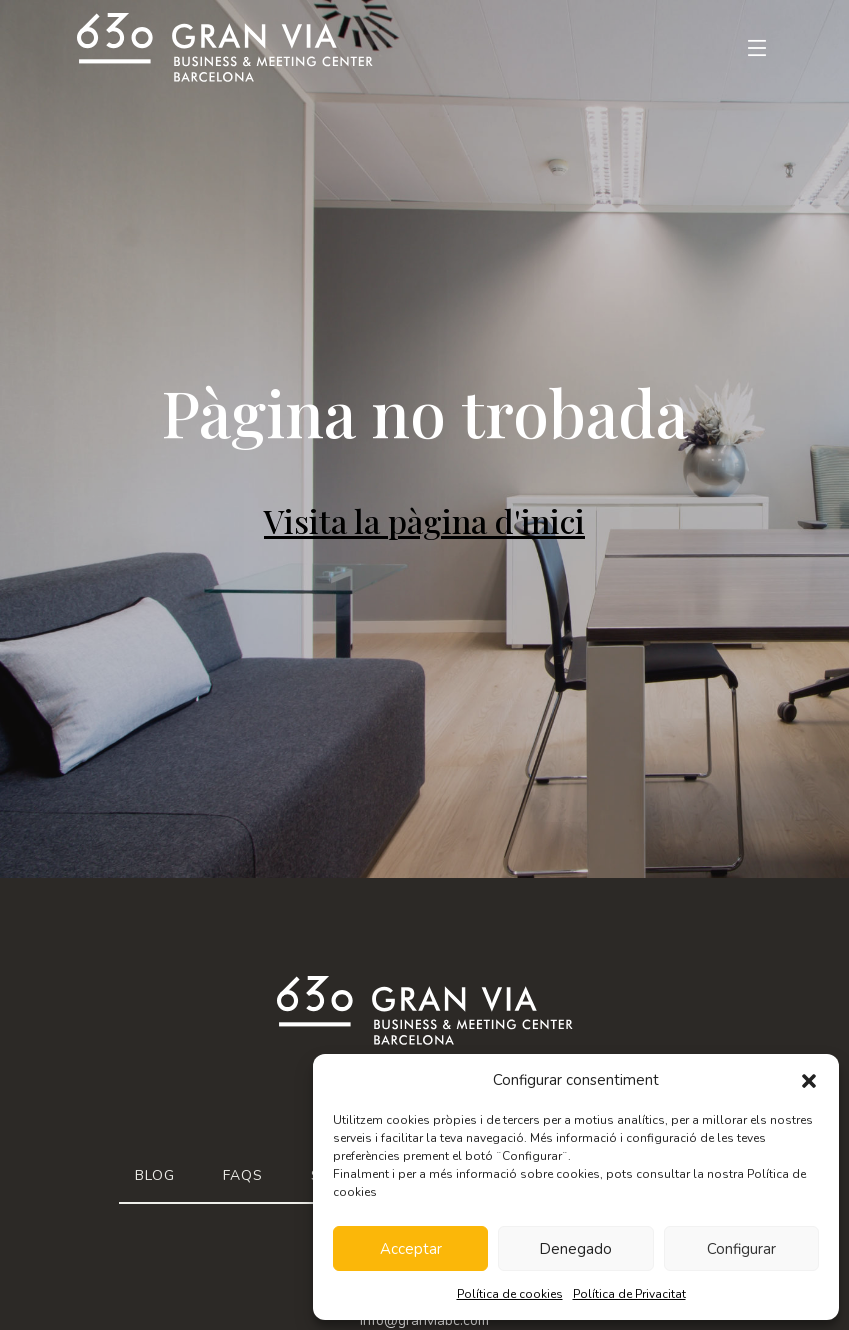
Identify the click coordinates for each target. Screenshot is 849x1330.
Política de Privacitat (629, 1294)
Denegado (575, 1249)
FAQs (243, 1175)
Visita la (424, 520)
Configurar (741, 1249)
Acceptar (411, 1249)
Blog (155, 1175)
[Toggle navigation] (745, 47)
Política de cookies (510, 1294)
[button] (809, 1080)
